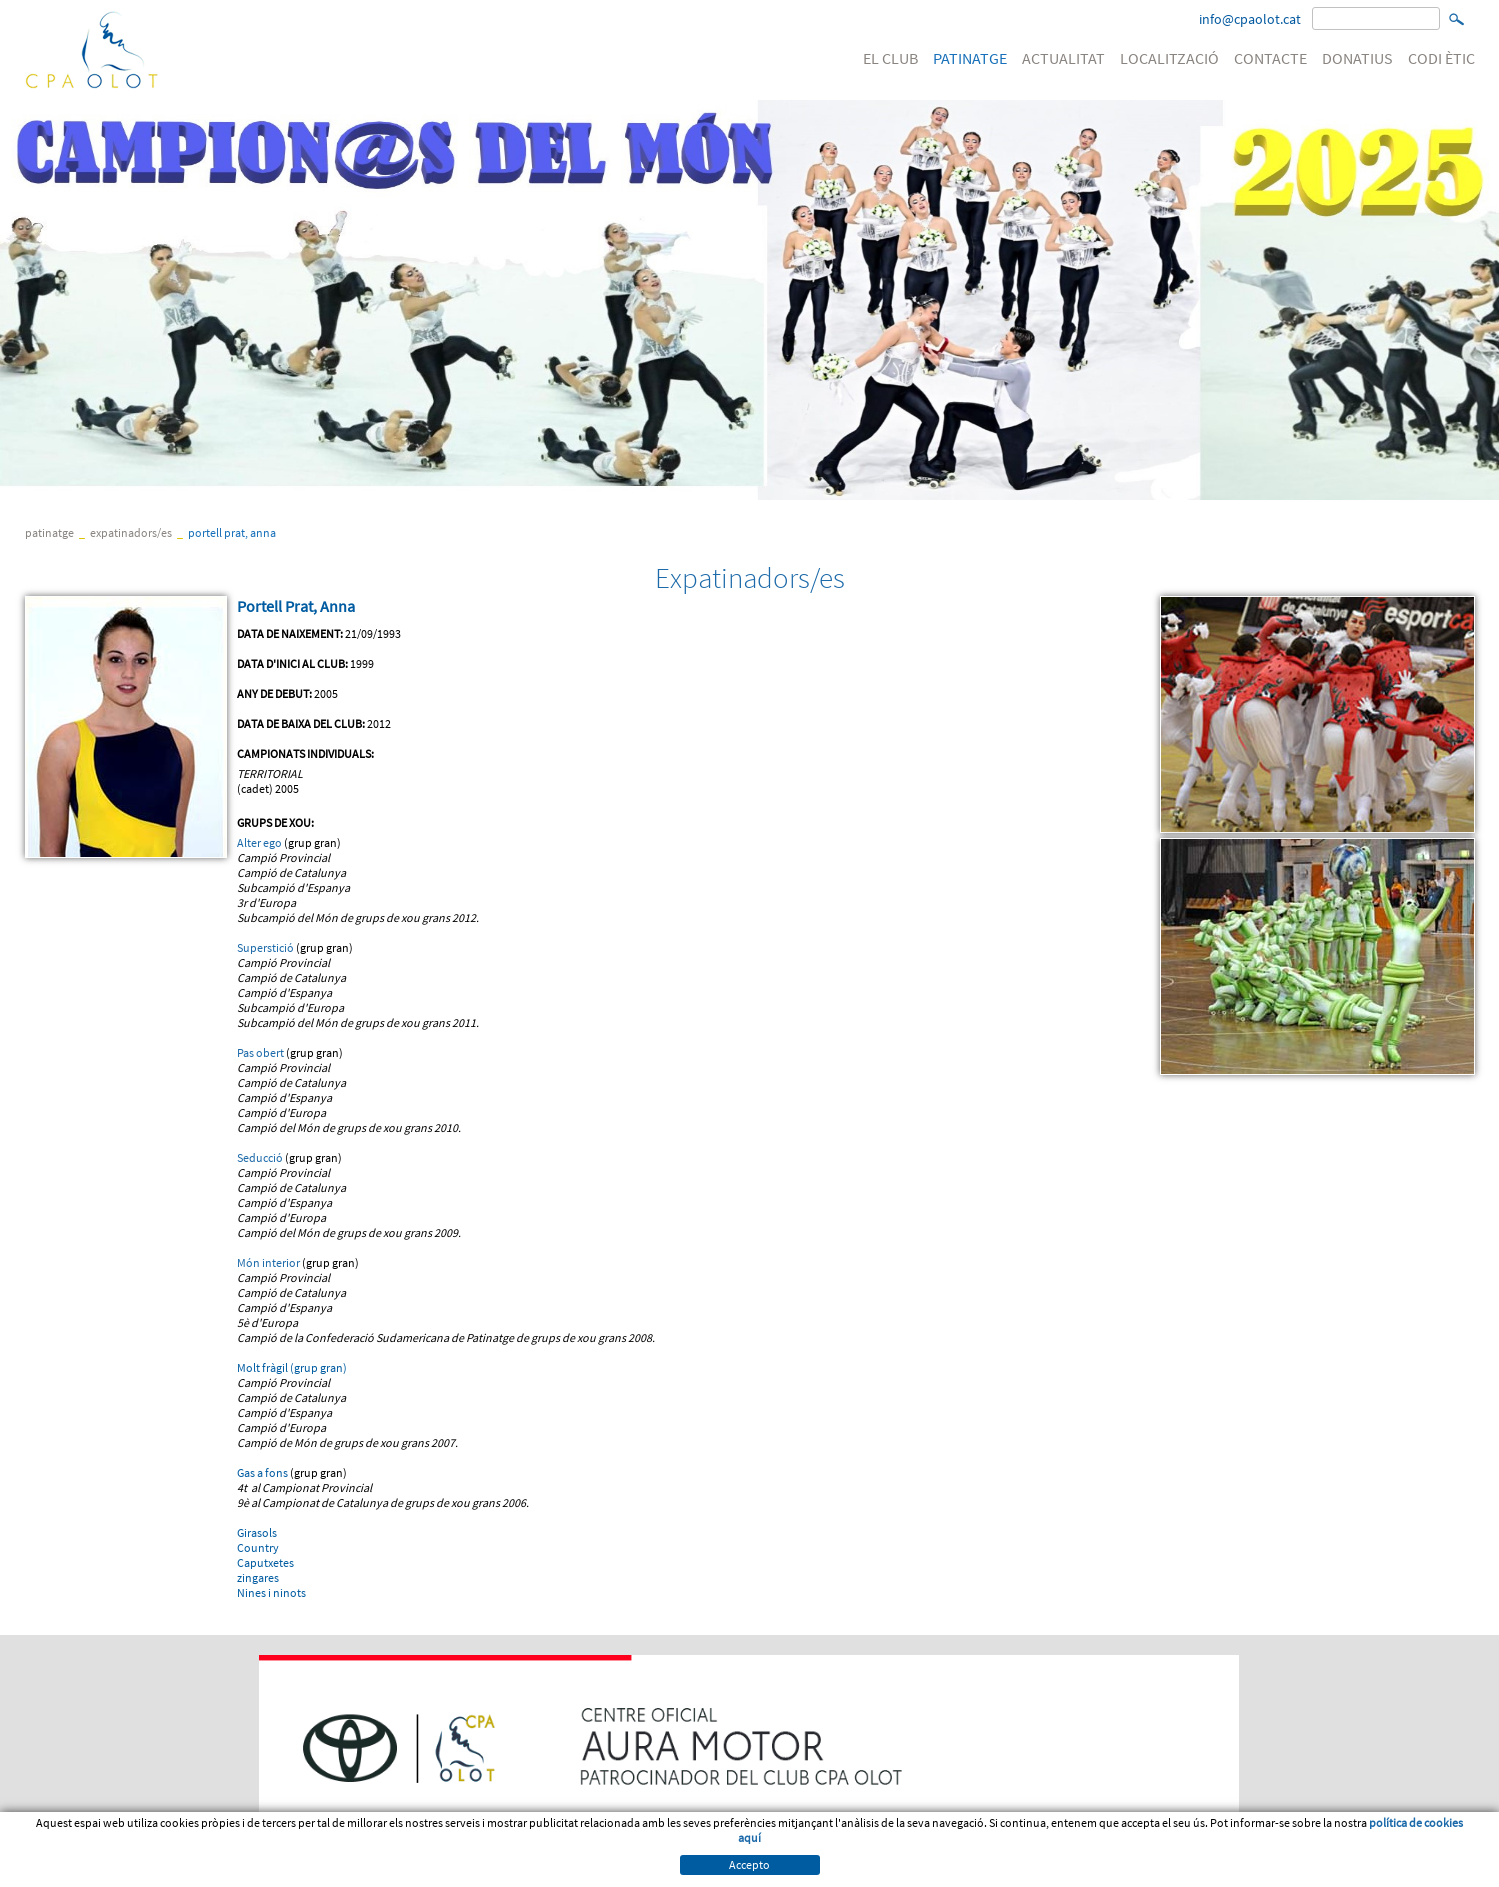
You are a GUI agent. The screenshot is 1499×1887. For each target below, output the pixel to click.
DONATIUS (1357, 58)
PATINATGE (970, 58)
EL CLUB (890, 58)
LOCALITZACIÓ (1169, 58)
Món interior (268, 1262)
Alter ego (259, 842)
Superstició (265, 947)
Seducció (260, 1157)
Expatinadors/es (131, 532)
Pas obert (260, 1052)
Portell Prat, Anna (232, 532)
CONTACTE (1270, 58)
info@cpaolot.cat (1250, 19)
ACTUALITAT (1063, 58)
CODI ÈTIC (1441, 58)
